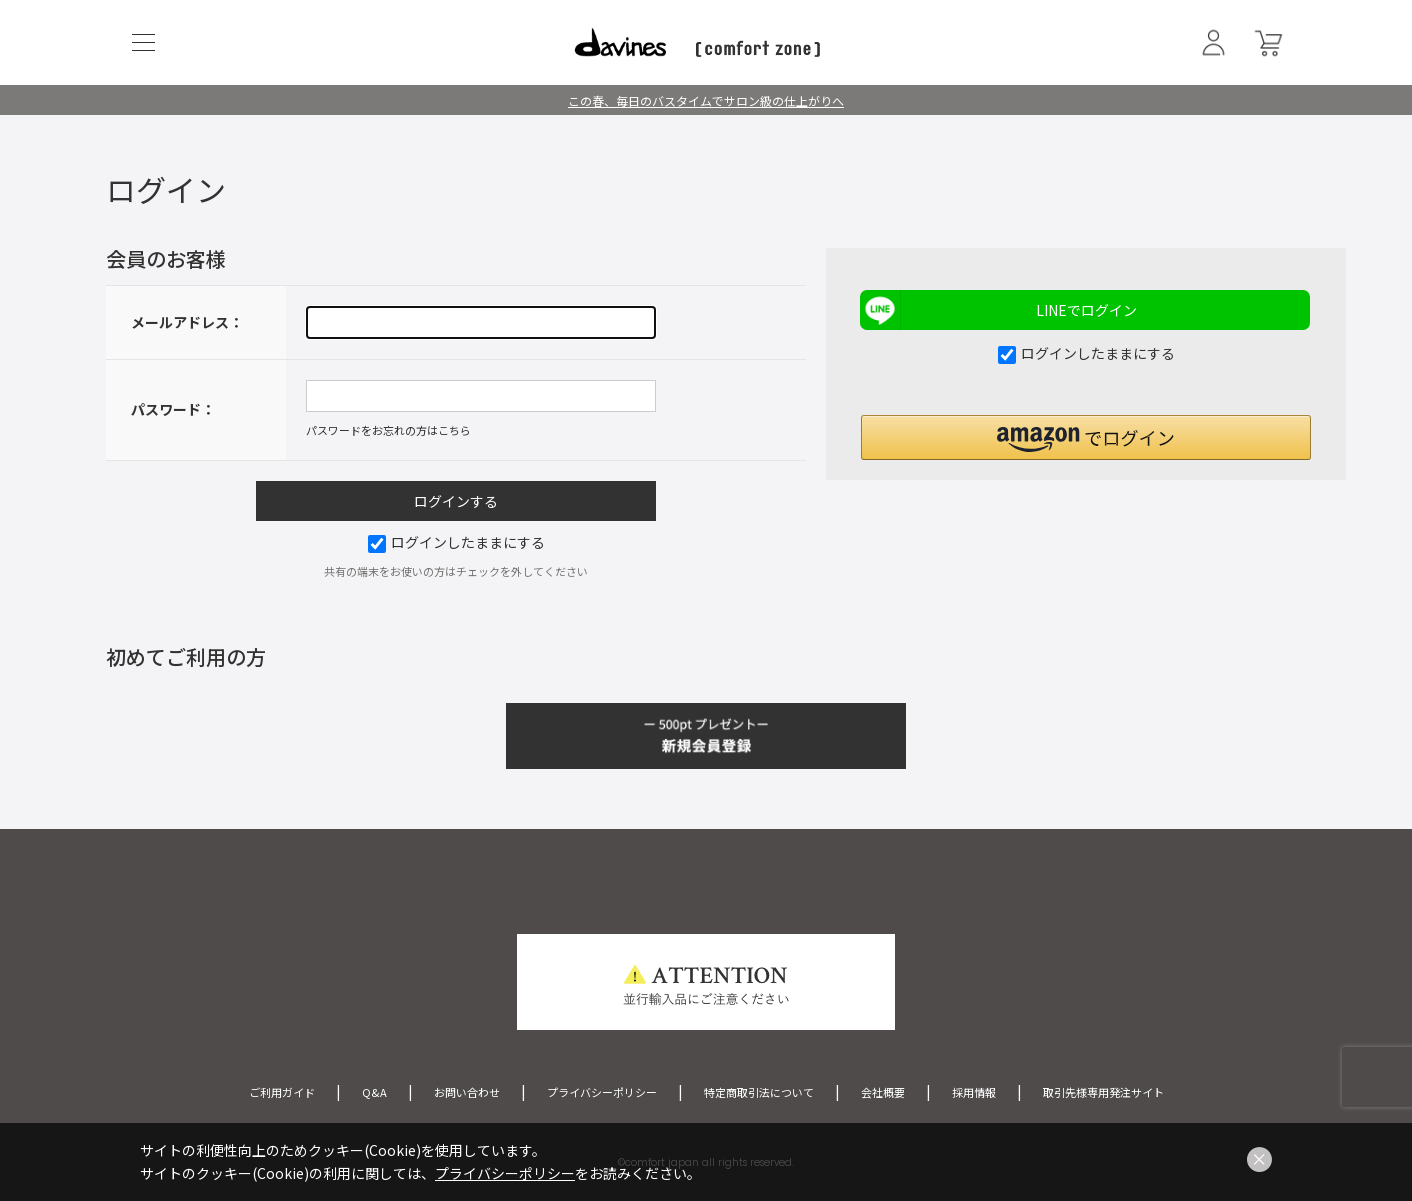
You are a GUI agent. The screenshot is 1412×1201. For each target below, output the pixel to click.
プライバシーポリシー (602, 1092)
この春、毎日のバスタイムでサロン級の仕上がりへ (706, 100)
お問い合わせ (467, 1092)
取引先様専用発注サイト (1103, 1092)
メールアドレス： (187, 322)
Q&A (374, 1092)
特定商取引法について (759, 1092)
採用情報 (974, 1092)
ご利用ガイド (282, 1092)
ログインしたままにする (456, 542)
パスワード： (173, 409)
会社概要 (883, 1092)
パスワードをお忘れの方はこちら (388, 430)
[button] (1086, 437)
